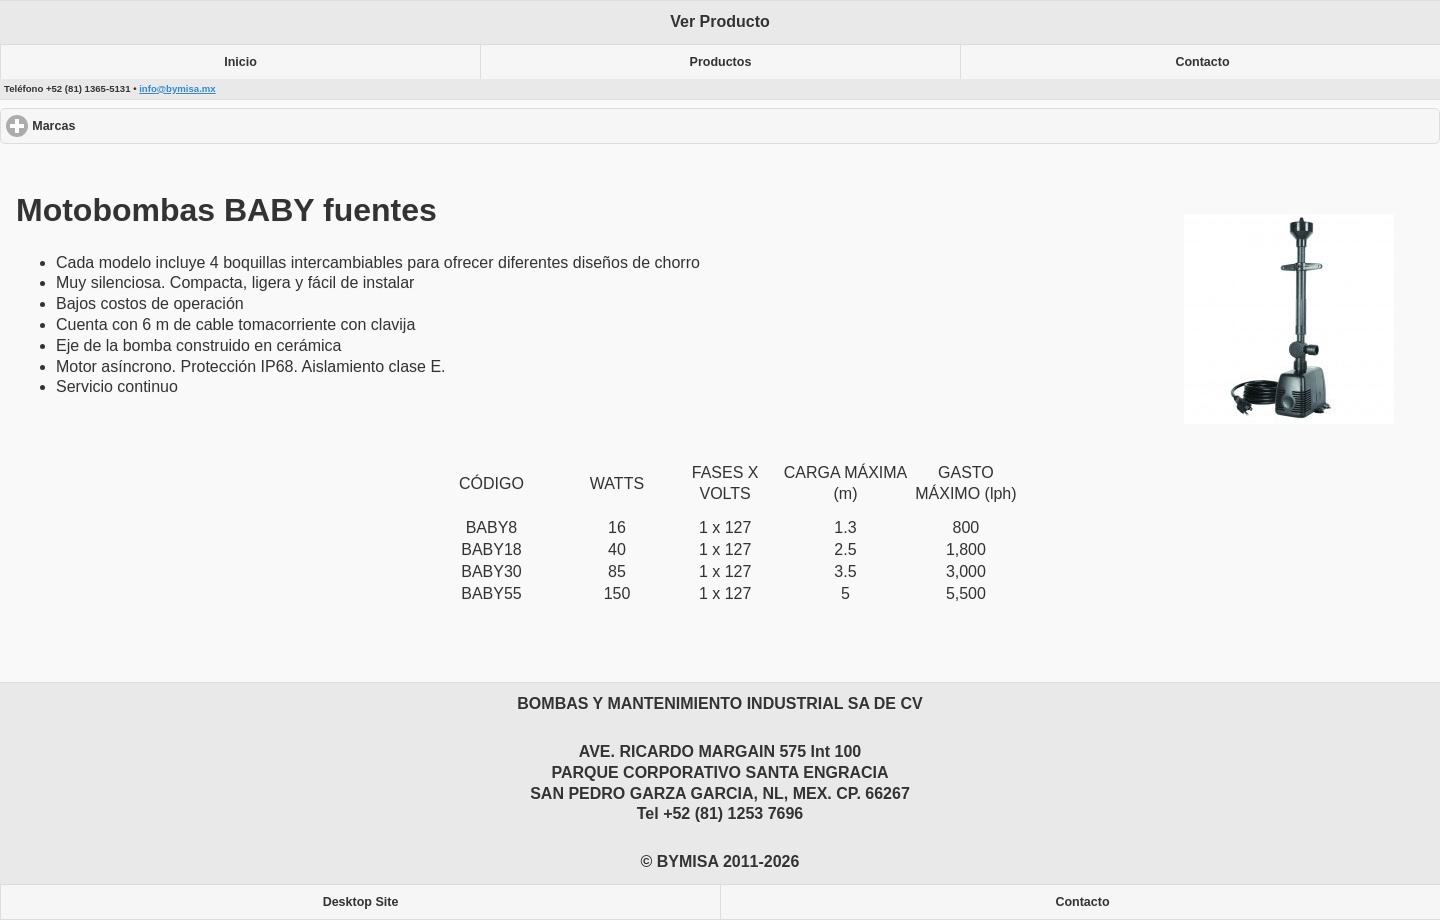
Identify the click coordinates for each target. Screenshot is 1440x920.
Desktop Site (361, 902)
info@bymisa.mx (177, 88)
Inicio (240, 62)
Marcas (126, 125)
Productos (721, 62)
